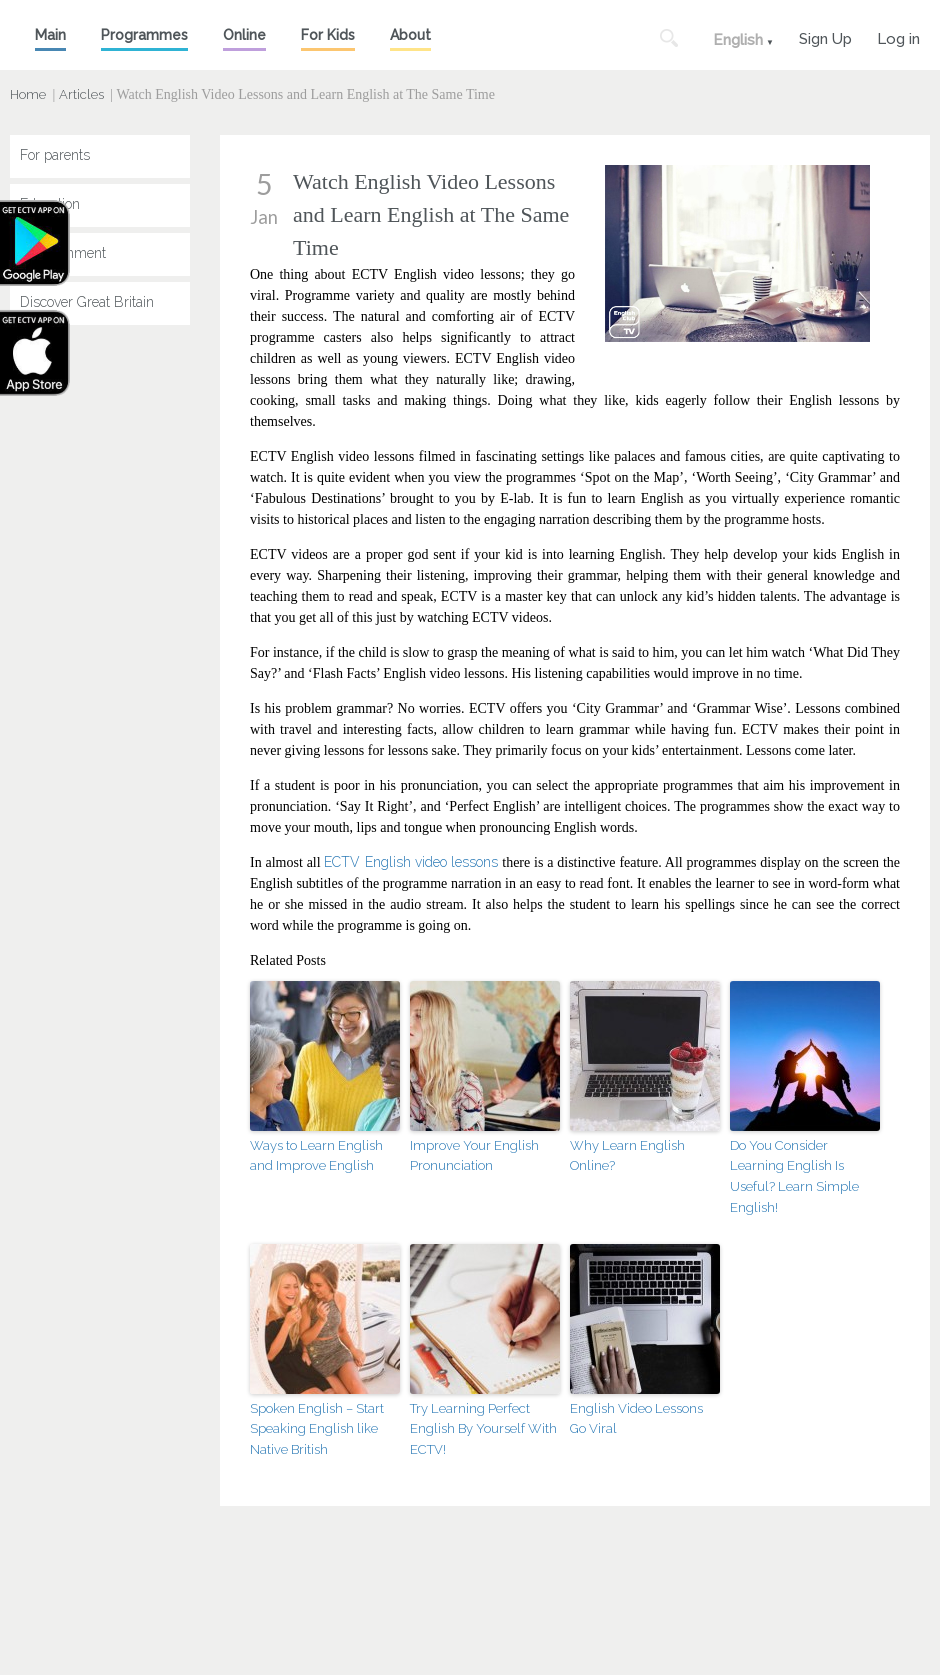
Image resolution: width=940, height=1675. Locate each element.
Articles (81, 94)
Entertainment (63, 253)
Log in (898, 36)
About (410, 35)
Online (244, 35)
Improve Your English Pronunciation (474, 1156)
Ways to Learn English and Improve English (316, 1156)
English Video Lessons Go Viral (636, 1419)
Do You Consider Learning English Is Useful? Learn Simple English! (794, 1176)
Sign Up (825, 36)
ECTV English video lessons (411, 862)
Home (28, 94)
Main (50, 35)
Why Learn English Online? (627, 1156)
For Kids (328, 35)
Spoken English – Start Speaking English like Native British (317, 1429)
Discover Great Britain (87, 302)
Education (50, 204)
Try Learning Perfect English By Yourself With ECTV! (483, 1429)
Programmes (144, 35)
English (738, 40)
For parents (55, 155)
